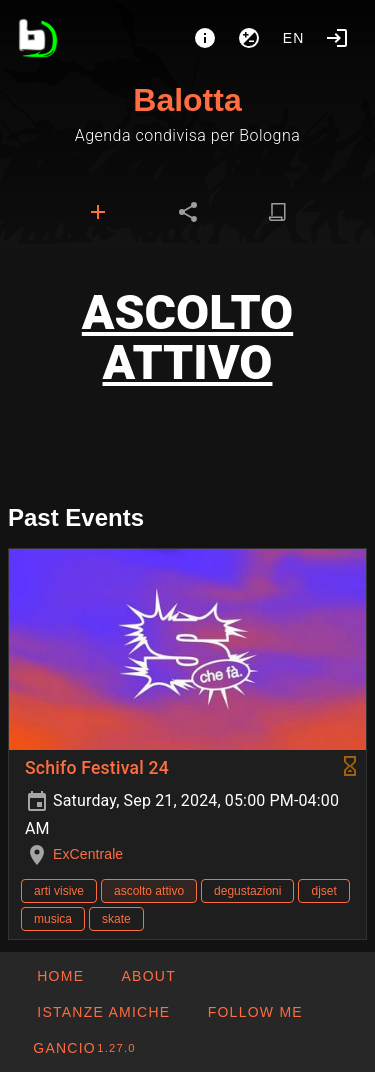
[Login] (337, 38)
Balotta (187, 100)
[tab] (98, 212)
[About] (205, 38)
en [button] (294, 38)
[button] (103, 1012)
